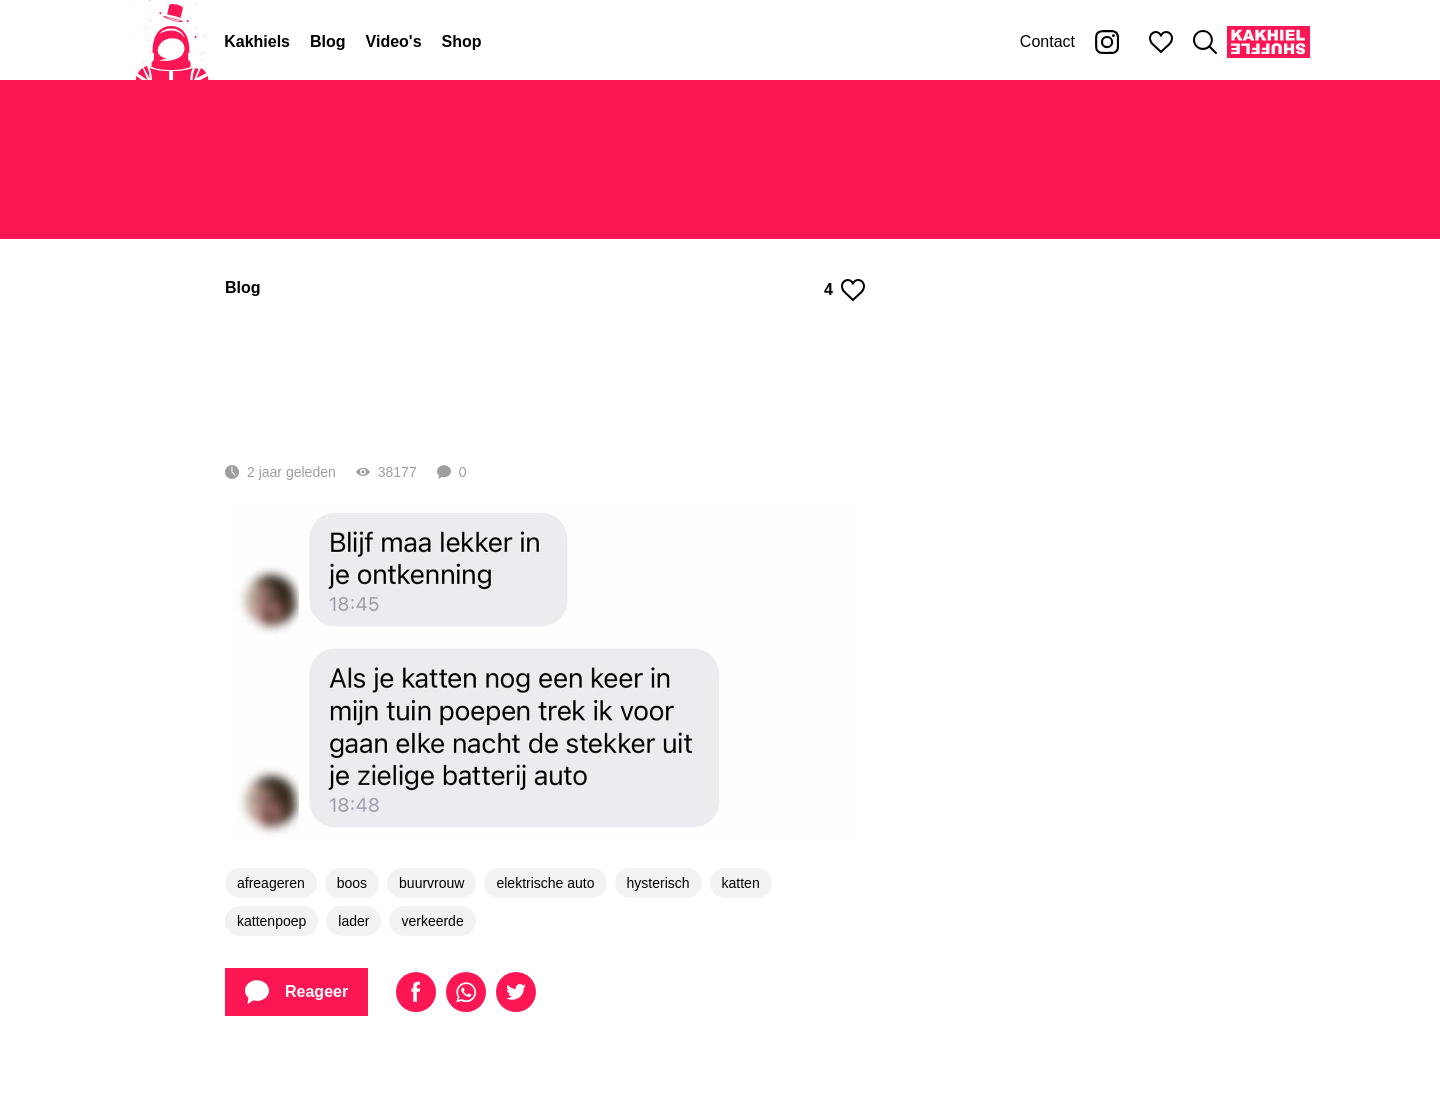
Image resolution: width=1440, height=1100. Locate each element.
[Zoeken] (1205, 42)
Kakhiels (257, 41)
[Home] (172, 42)
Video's (394, 41)
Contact (1047, 41)
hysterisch (658, 927)
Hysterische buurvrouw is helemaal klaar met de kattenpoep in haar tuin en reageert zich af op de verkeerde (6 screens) (542, 397)
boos (352, 927)
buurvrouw (431, 927)
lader (353, 965)
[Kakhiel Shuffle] (1268, 42)
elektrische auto (545, 927)
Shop (462, 41)
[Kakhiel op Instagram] (1107, 42)
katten (741, 927)
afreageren (271, 927)
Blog (328, 41)
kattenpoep (271, 965)
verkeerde (432, 965)
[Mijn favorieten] (1161, 42)
